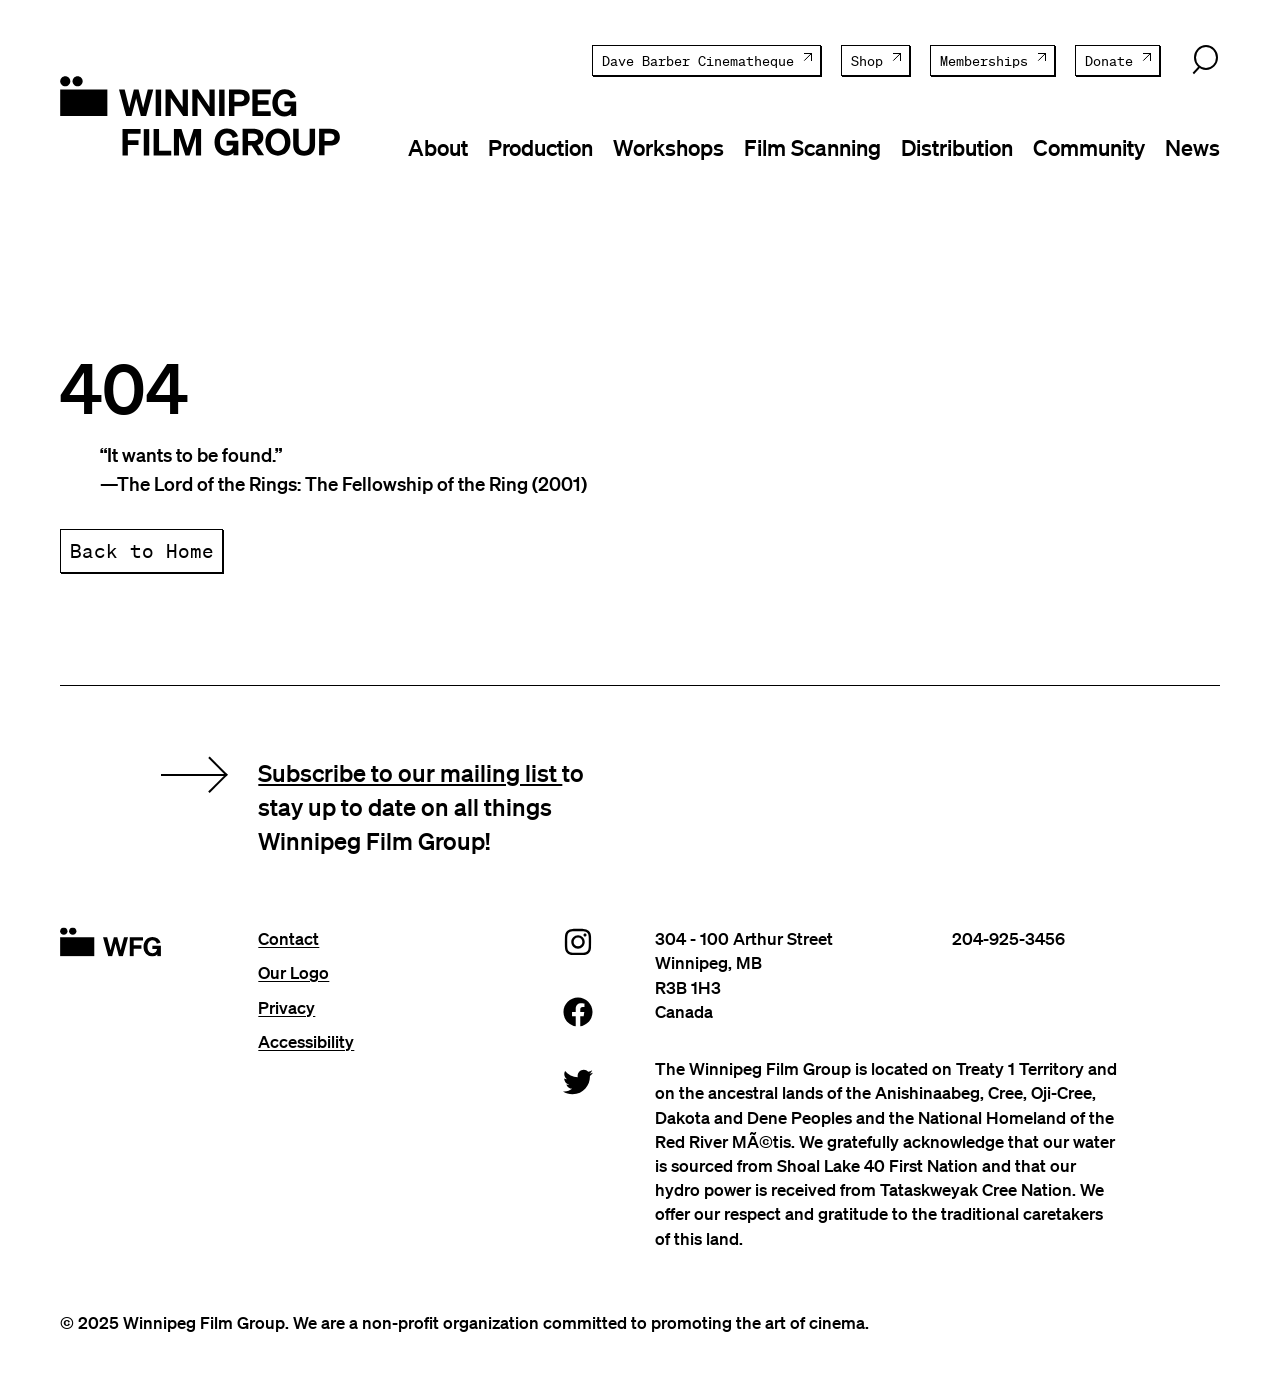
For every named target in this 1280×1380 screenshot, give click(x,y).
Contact (288, 938)
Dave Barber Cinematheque (698, 61)
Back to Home (142, 550)
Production (540, 147)
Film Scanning (812, 147)
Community (1089, 147)
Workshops (668, 147)
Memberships (984, 61)
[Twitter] (578, 1081)
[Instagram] (578, 941)
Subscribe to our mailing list (410, 772)
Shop (867, 61)
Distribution (957, 147)
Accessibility (306, 1041)
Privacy (286, 1007)
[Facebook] (578, 1011)
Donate (1109, 61)
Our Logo (293, 972)
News (1192, 147)
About (438, 147)
